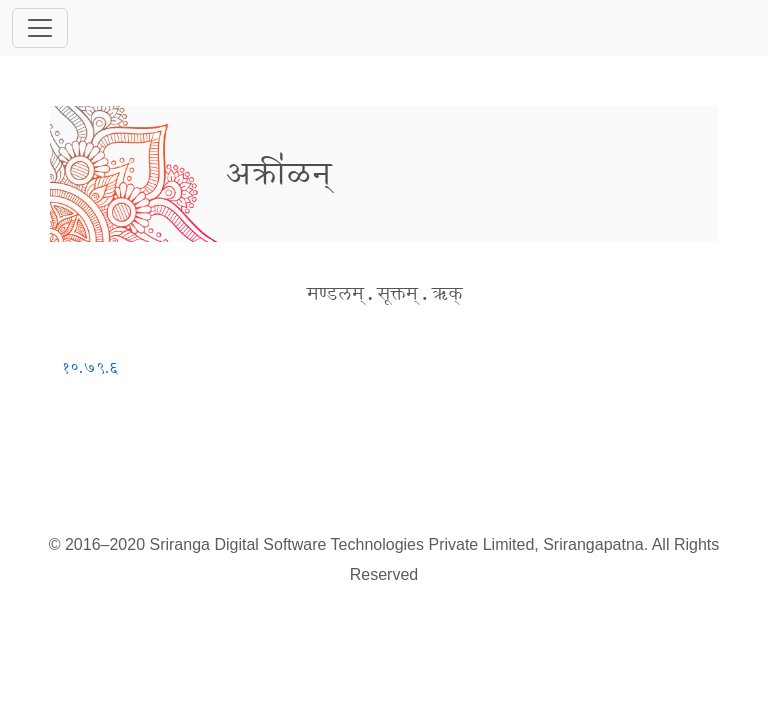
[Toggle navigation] (40, 28)
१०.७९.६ (90, 367)
